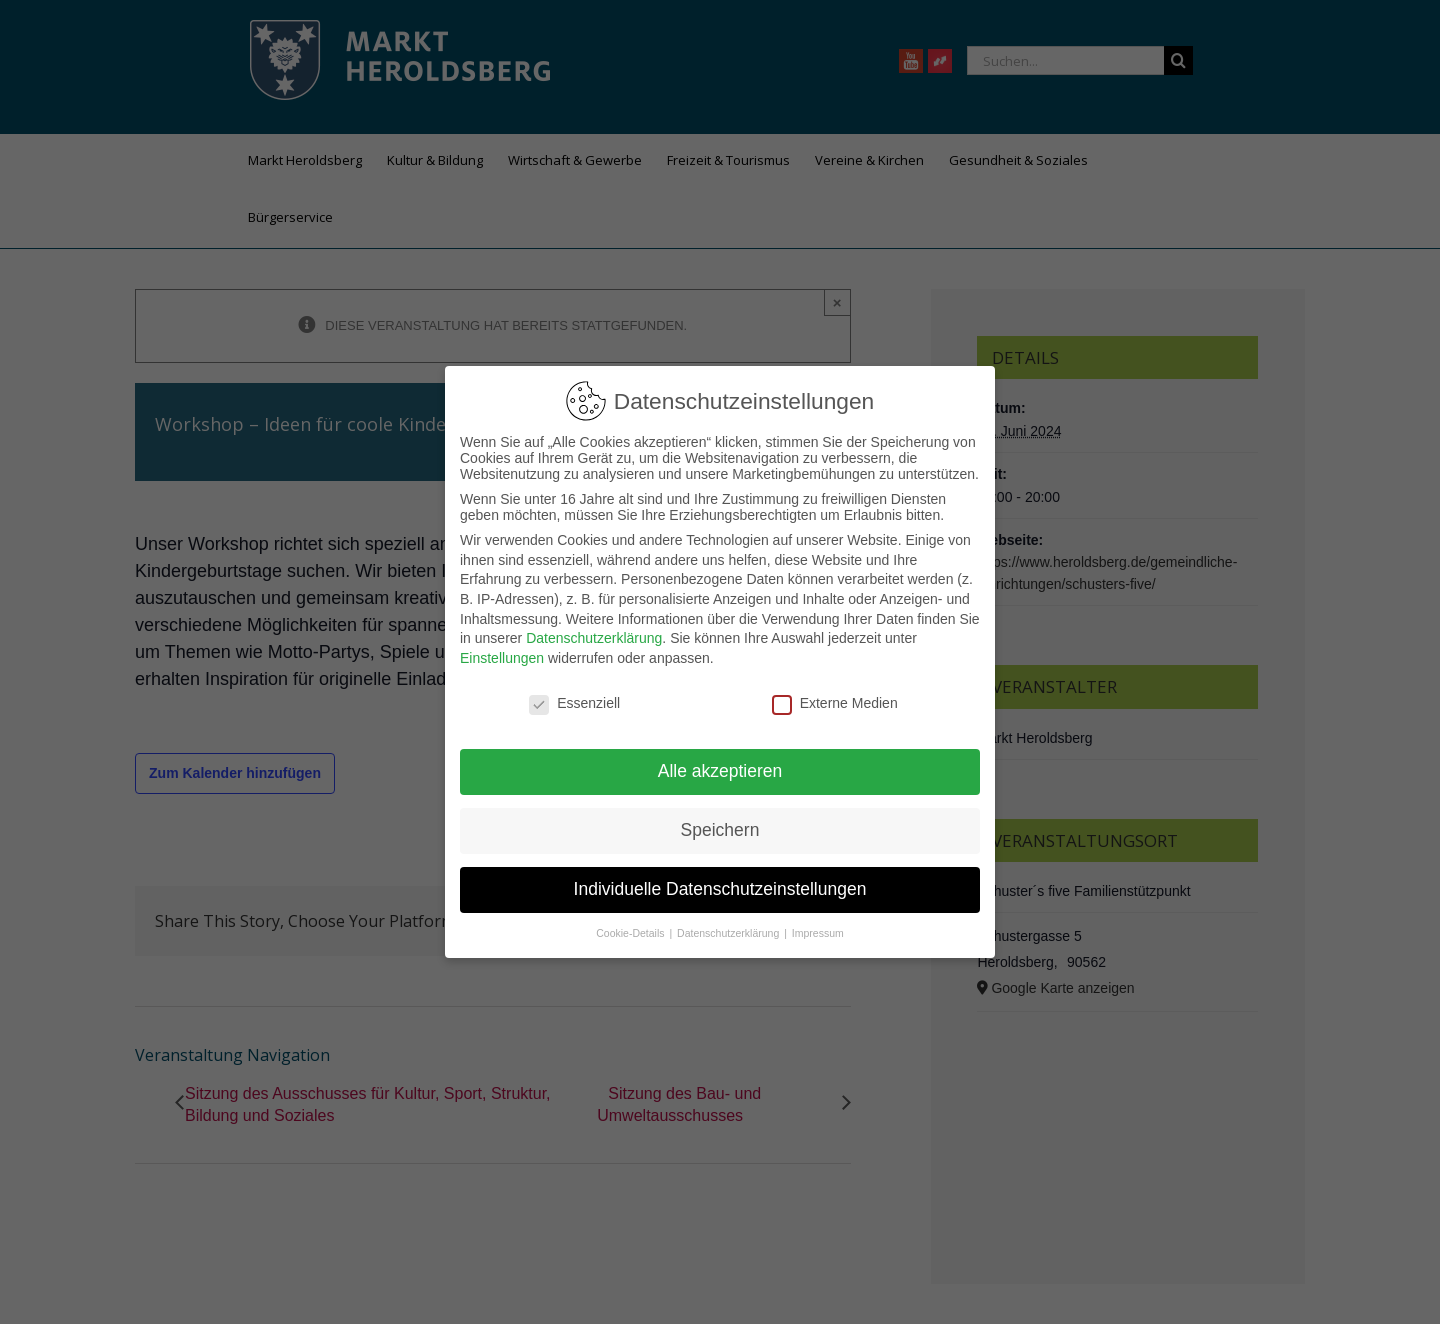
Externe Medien (835, 703)
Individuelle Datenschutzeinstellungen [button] (720, 889)
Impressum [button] (818, 933)
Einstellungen (502, 658)
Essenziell (574, 703)
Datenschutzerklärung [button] (729, 933)
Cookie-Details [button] (631, 933)
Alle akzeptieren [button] (720, 771)
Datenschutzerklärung (594, 638)
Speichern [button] (720, 830)
